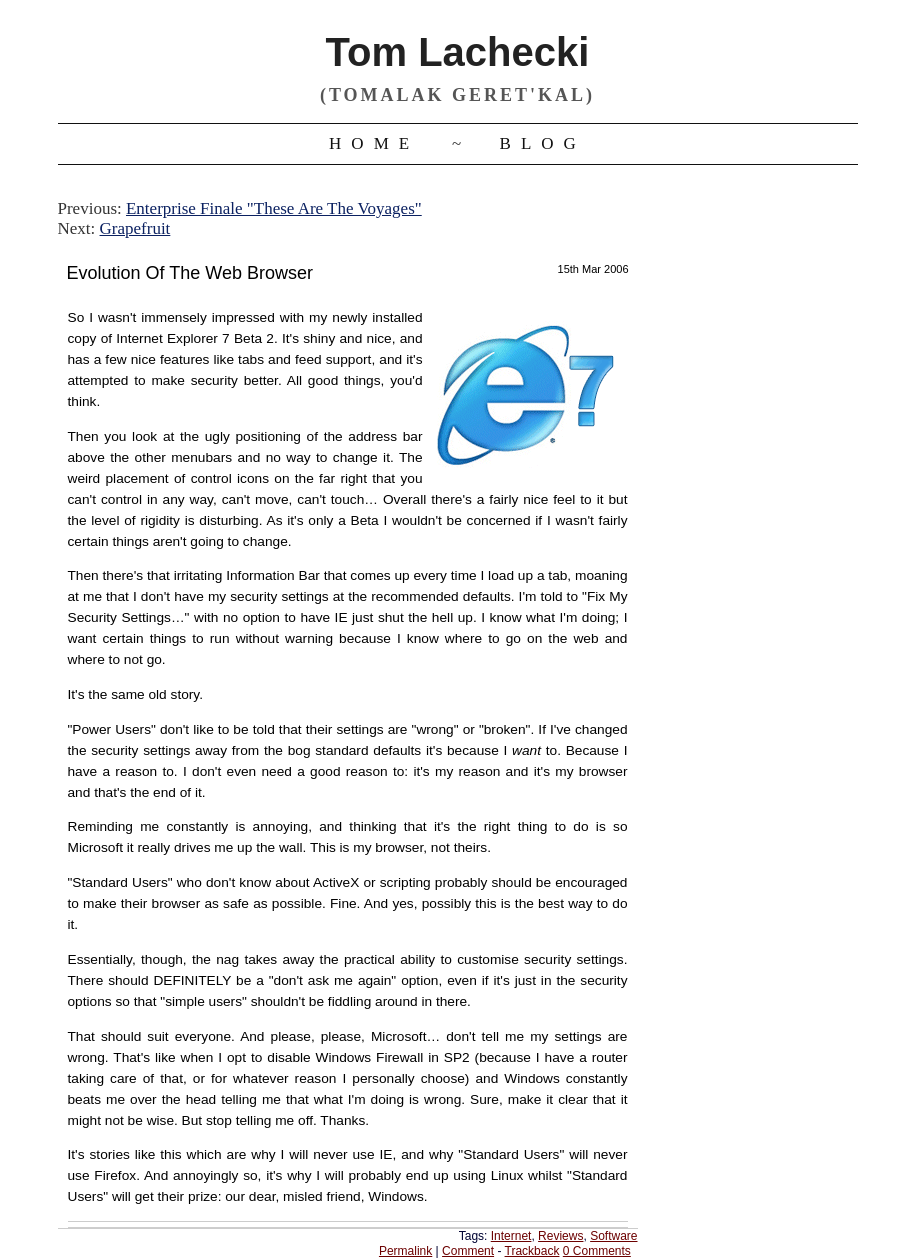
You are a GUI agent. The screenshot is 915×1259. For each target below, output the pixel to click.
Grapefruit (135, 228)
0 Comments (597, 1251)
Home (374, 143)
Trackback (532, 1251)
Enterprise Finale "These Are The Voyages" (274, 208)
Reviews (560, 1236)
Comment (468, 1251)
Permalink (405, 1251)
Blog (543, 143)
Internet (511, 1236)
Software (613, 1236)
